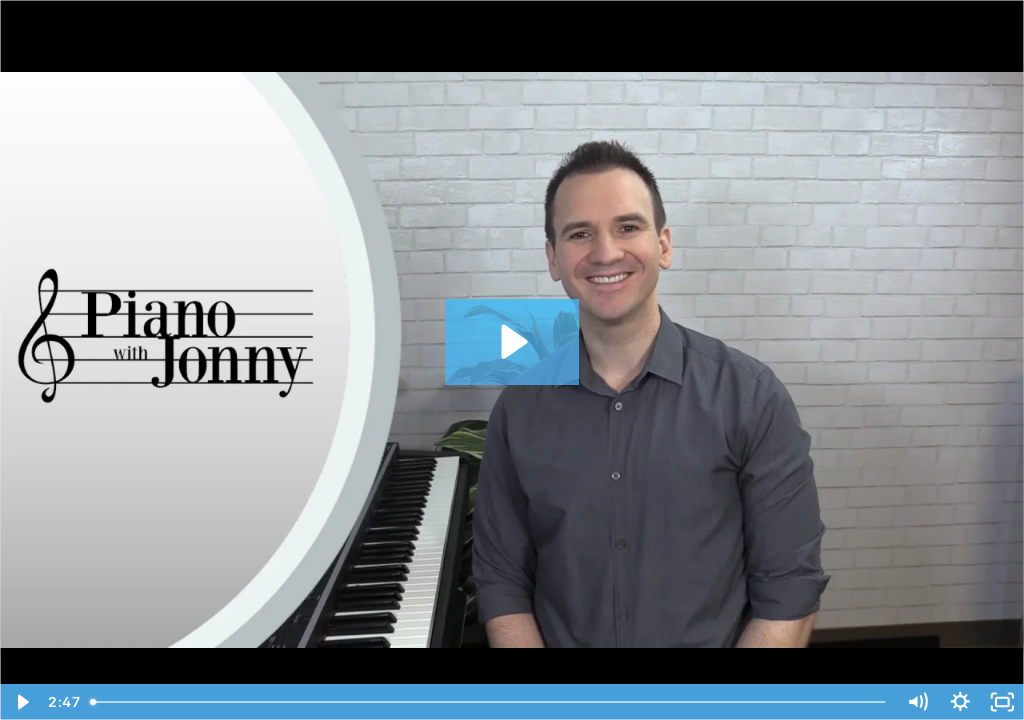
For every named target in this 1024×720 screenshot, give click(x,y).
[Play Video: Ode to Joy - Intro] (511, 341)
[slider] (489, 702)
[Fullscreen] (1002, 702)
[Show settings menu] (960, 702)
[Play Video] (21, 702)
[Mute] (917, 702)
